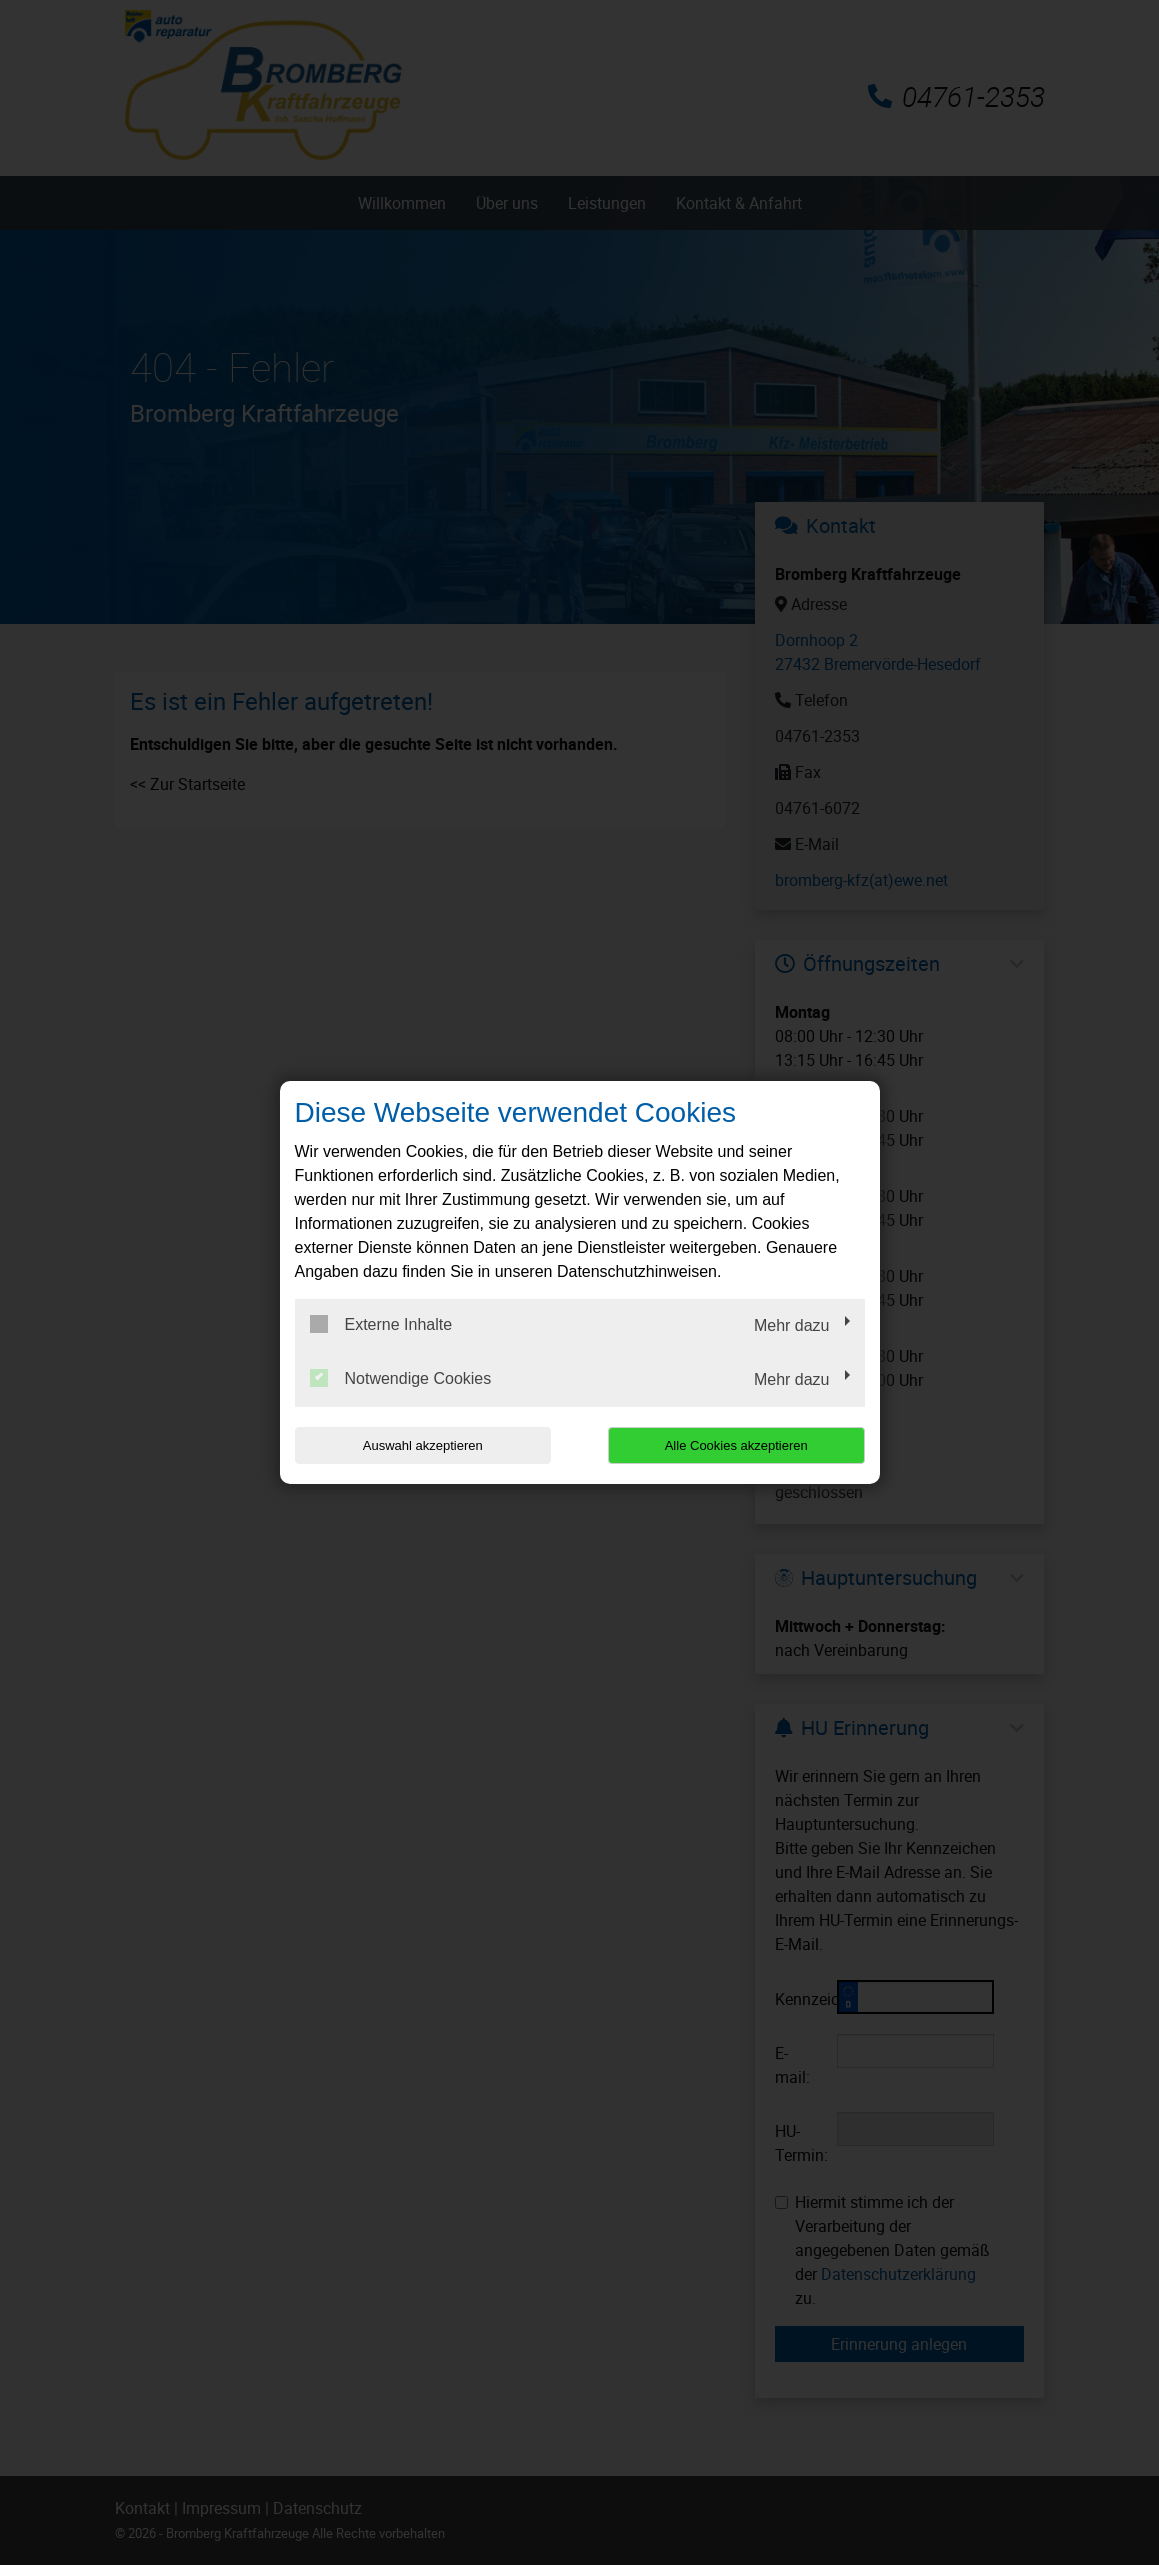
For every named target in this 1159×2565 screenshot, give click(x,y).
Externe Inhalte (381, 1324)
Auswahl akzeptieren (423, 1445)
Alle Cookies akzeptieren (736, 1445)
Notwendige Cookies (401, 1378)
